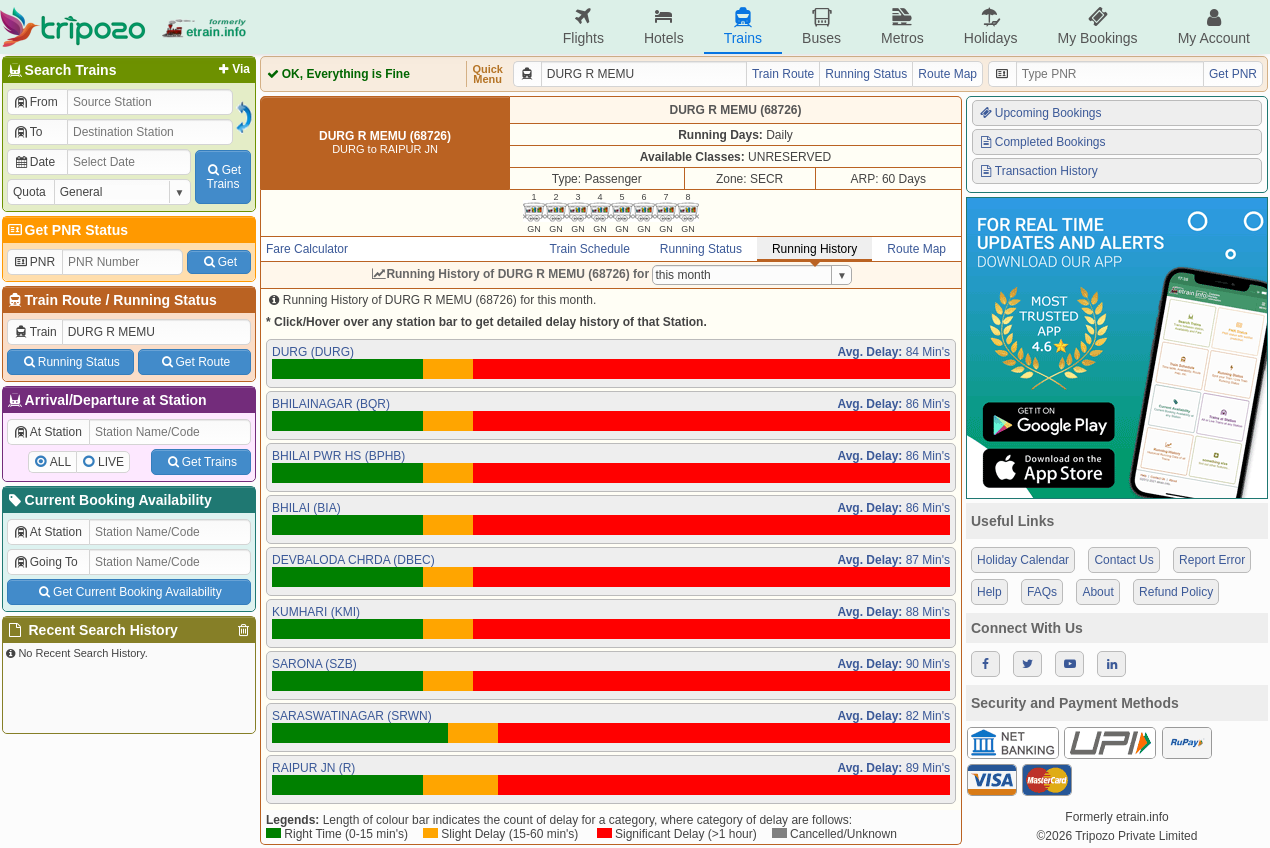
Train (35, 332)
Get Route (194, 362)
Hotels (664, 26)
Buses (821, 26)
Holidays (991, 26)
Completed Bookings (1042, 142)
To (27, 132)
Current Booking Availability (108, 500)
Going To (45, 562)
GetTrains (223, 177)
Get (219, 262)
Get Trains (201, 462)
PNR (34, 262)
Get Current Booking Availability (128, 592)
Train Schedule (590, 249)
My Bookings (1097, 26)
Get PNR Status (66, 230)
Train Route (63, 300)
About (1097, 592)
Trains (743, 26)
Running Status (164, 300)
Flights (583, 26)
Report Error (1212, 560)
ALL (60, 462)
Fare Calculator (307, 249)
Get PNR (1233, 74)
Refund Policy (1176, 592)
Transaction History (1038, 171)
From (35, 102)
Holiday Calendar (1023, 560)
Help (989, 592)
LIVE (111, 462)
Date (34, 162)
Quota (29, 192)
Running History (814, 249)
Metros (902, 26)
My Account (1214, 26)
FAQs (1042, 592)
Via (232, 69)
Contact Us (1123, 560)
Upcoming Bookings (1040, 113)
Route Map (947, 74)
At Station (47, 432)
